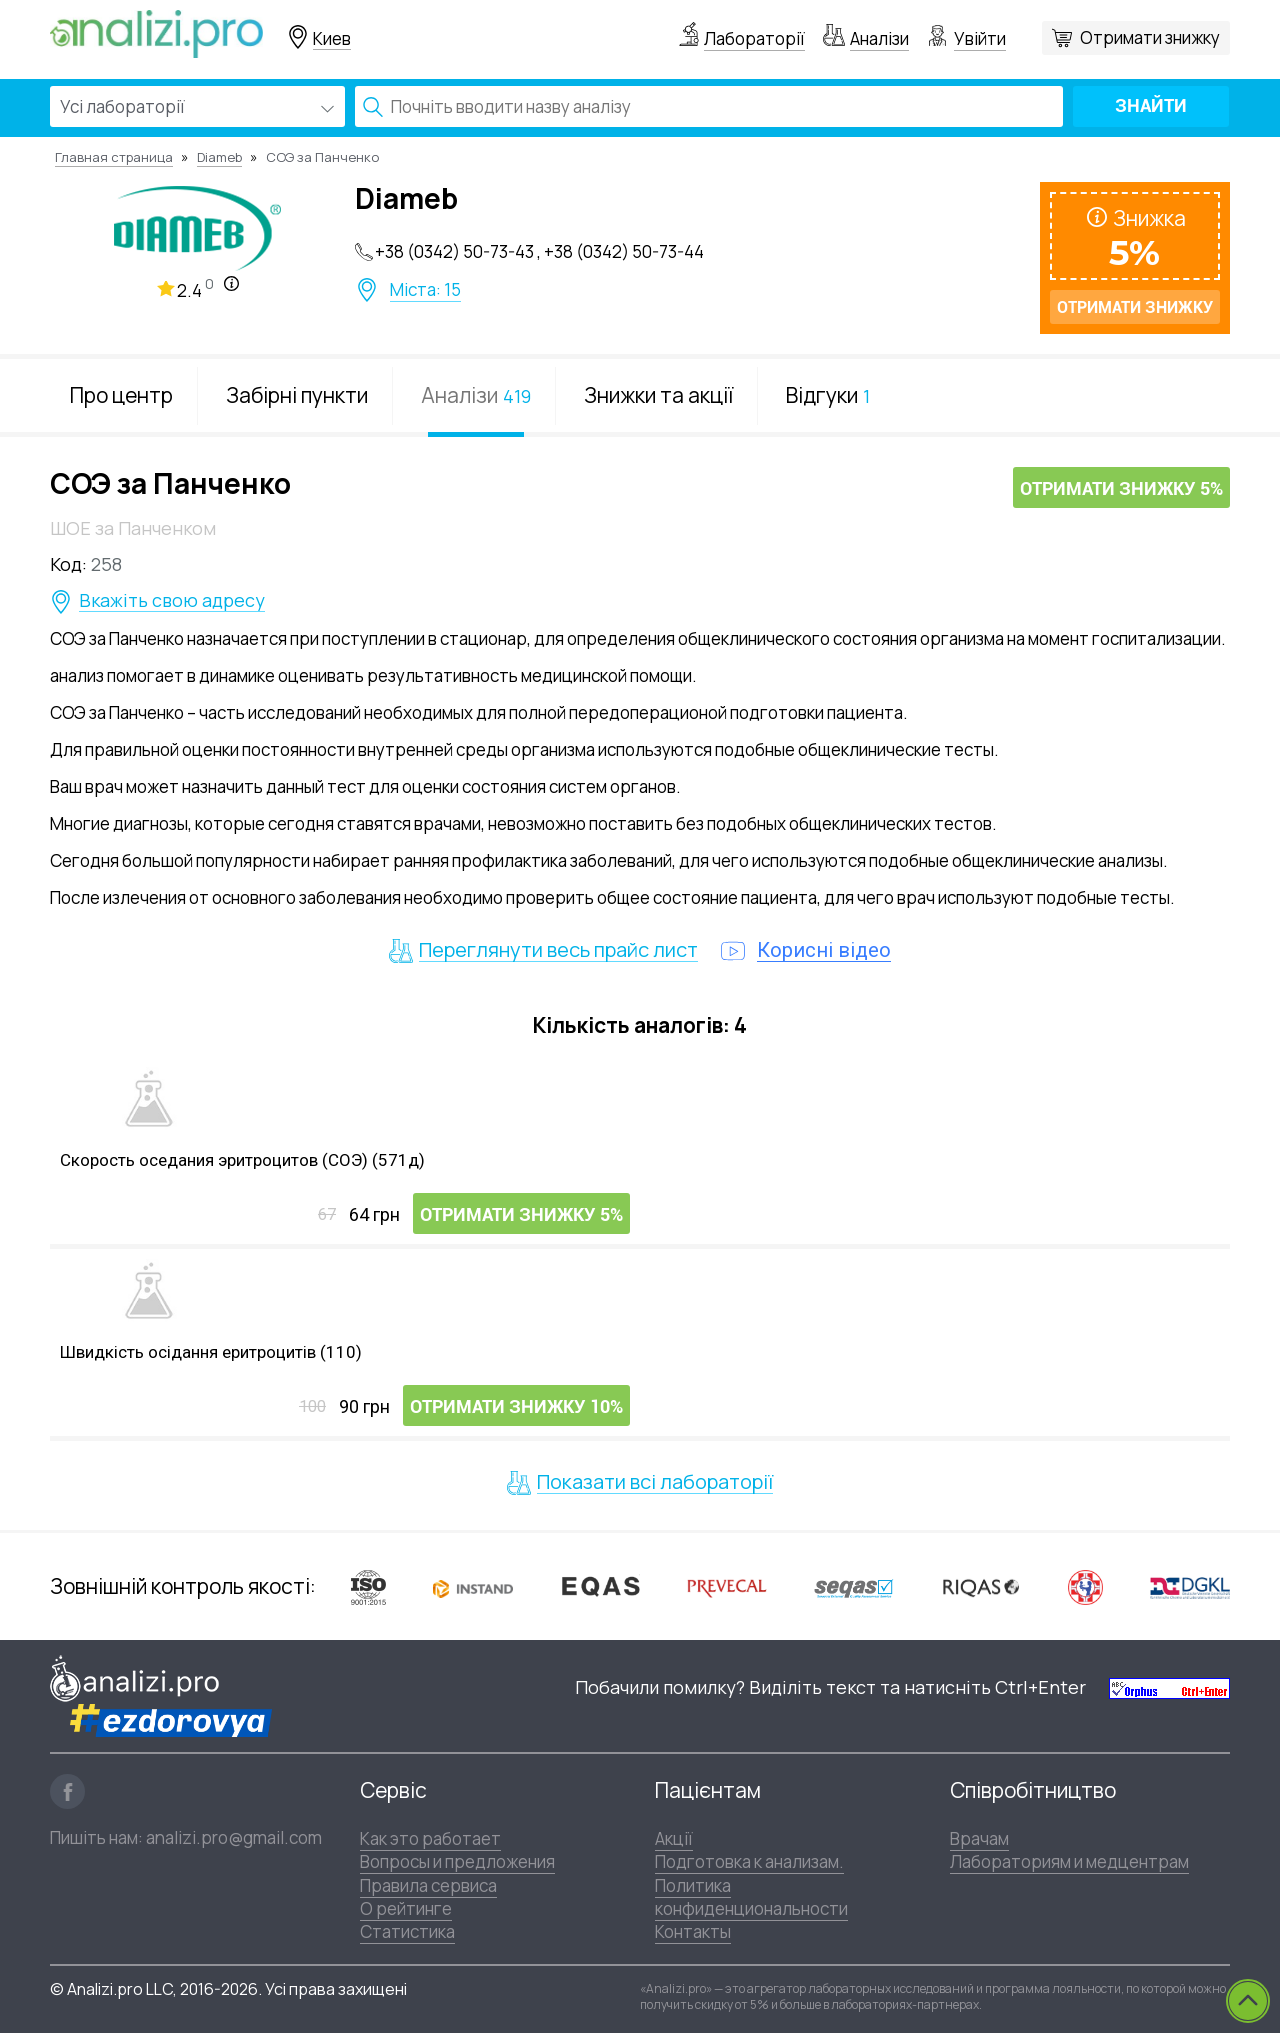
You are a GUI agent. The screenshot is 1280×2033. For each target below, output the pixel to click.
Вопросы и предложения (457, 1861)
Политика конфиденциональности (751, 1897)
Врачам (979, 1838)
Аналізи (879, 38)
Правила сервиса (428, 1885)
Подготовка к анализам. (749, 1861)
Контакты (693, 1931)
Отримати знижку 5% (1121, 488)
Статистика (407, 1931)
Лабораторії (754, 38)
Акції (674, 1838)
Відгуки (828, 395)
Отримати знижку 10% (516, 1406)
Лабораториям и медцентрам (1069, 1861)
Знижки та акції (658, 395)
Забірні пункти (297, 395)
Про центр (121, 395)
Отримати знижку (1150, 37)
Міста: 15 (425, 290)
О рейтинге (406, 1908)
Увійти (980, 38)
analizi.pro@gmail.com (234, 1837)
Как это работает (430, 1838)
